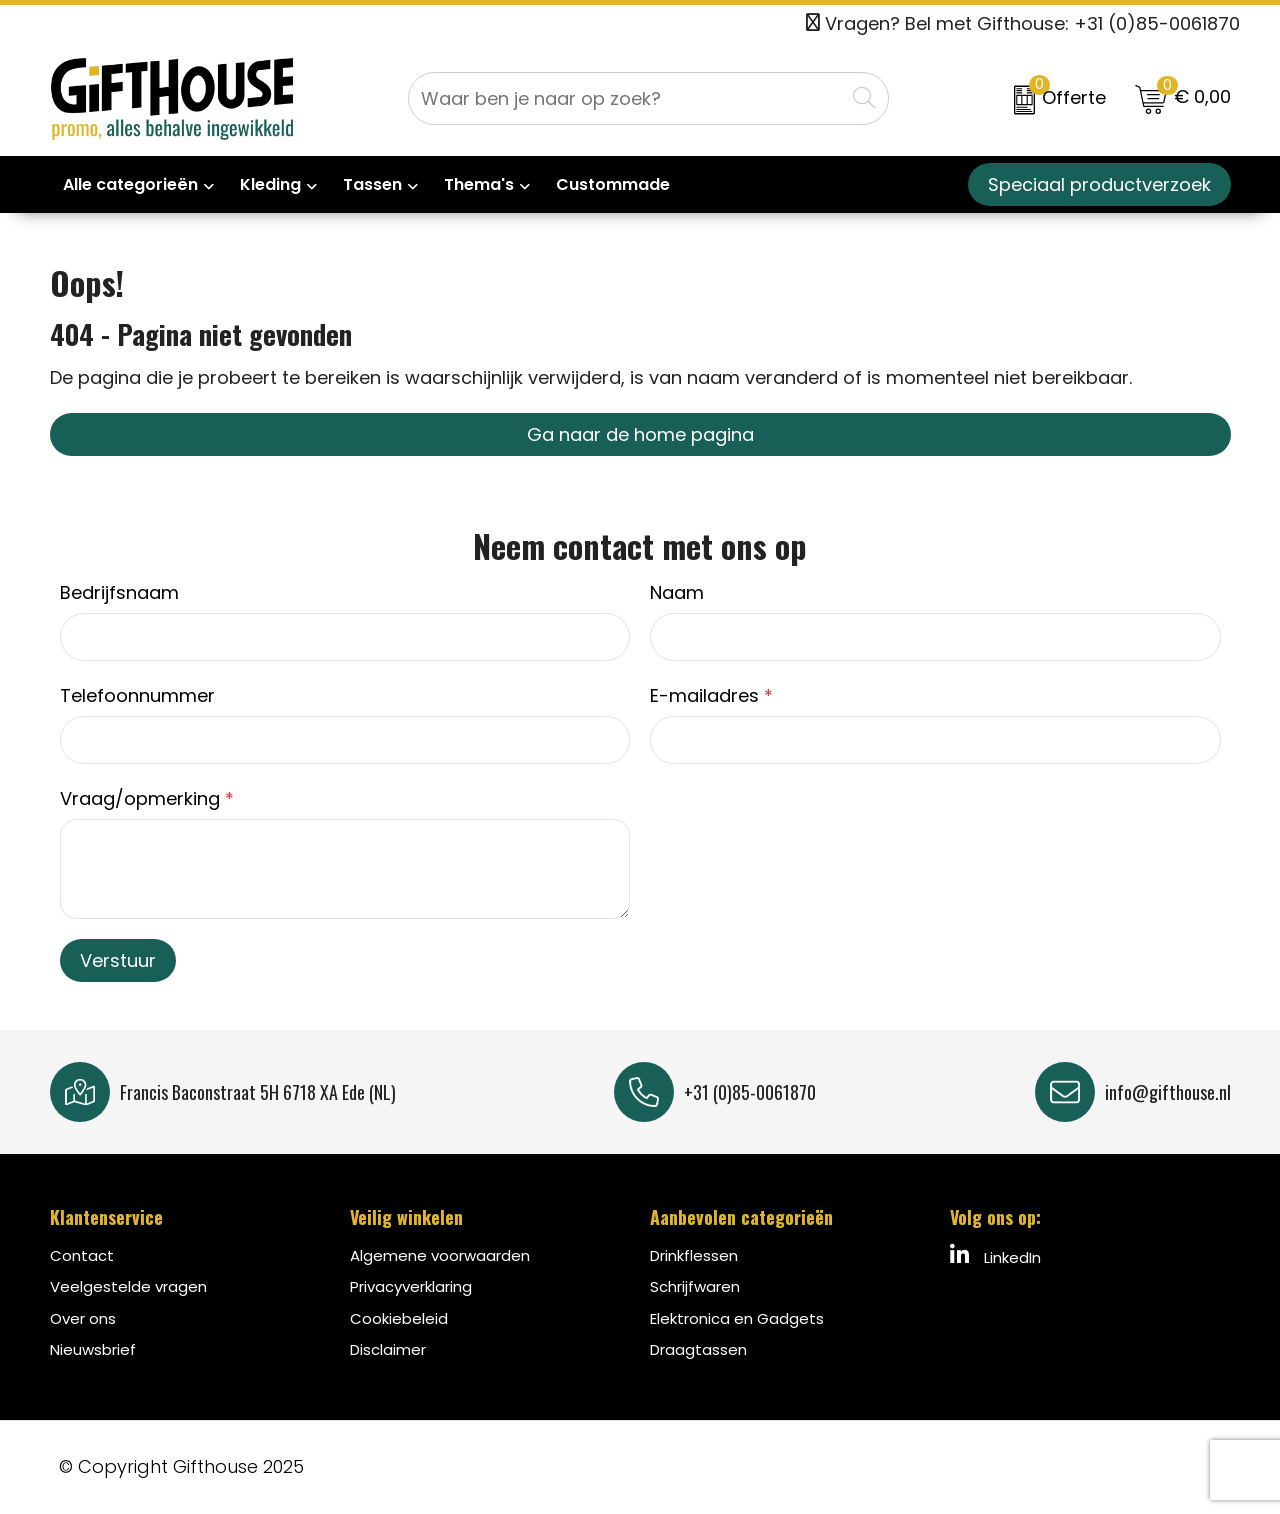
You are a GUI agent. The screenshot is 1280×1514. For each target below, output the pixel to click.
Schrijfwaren (695, 1286)
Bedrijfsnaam (119, 592)
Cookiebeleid (399, 1318)
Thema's (479, 184)
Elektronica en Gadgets (737, 1318)
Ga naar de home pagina (640, 434)
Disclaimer (388, 1349)
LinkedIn (995, 1256)
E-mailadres (711, 695)
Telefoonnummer (137, 695)
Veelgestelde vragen (128, 1286)
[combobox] (626, 98)
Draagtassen (698, 1349)
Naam (677, 592)
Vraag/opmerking (147, 798)
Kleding (270, 184)
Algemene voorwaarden (440, 1255)
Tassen (372, 184)
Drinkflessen (694, 1255)
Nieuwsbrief (93, 1349)
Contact (82, 1255)
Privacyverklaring (411, 1286)
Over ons (83, 1318)
